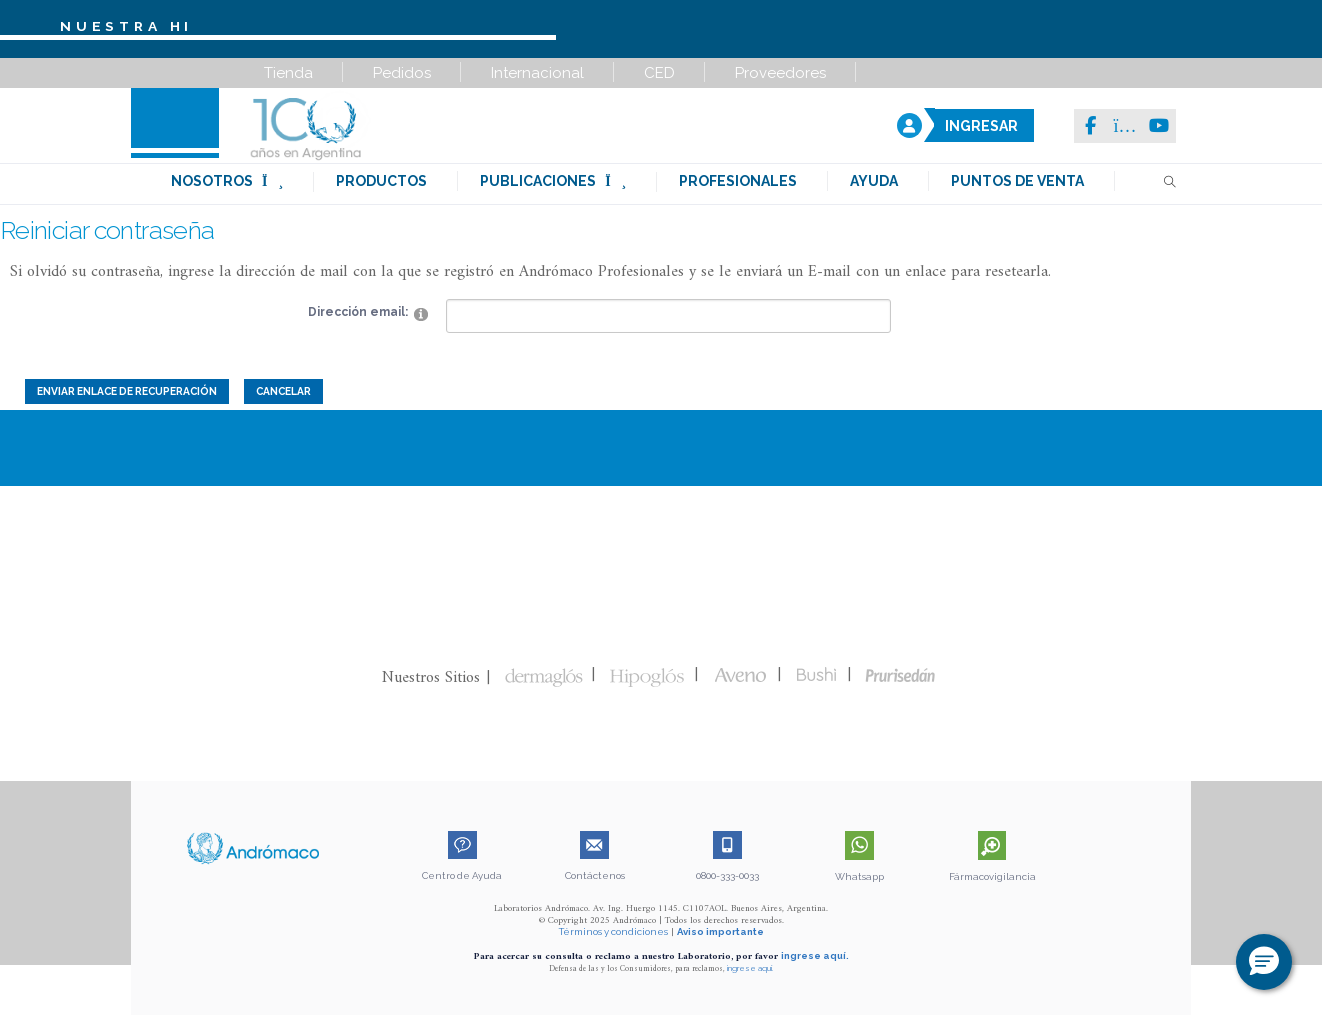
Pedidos (402, 73)
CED (659, 73)
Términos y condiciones (613, 931)
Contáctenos (595, 875)
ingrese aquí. (815, 955)
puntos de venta (1017, 181)
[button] (1264, 962)
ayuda (874, 181)
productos (381, 181)
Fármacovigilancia (992, 876)
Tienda (288, 73)
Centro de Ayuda (462, 875)
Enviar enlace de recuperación (127, 391)
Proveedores (780, 73)
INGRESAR (981, 126)
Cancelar (283, 391)
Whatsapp (859, 876)
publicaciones (553, 181)
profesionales (738, 181)
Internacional (537, 73)
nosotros (227, 181)
